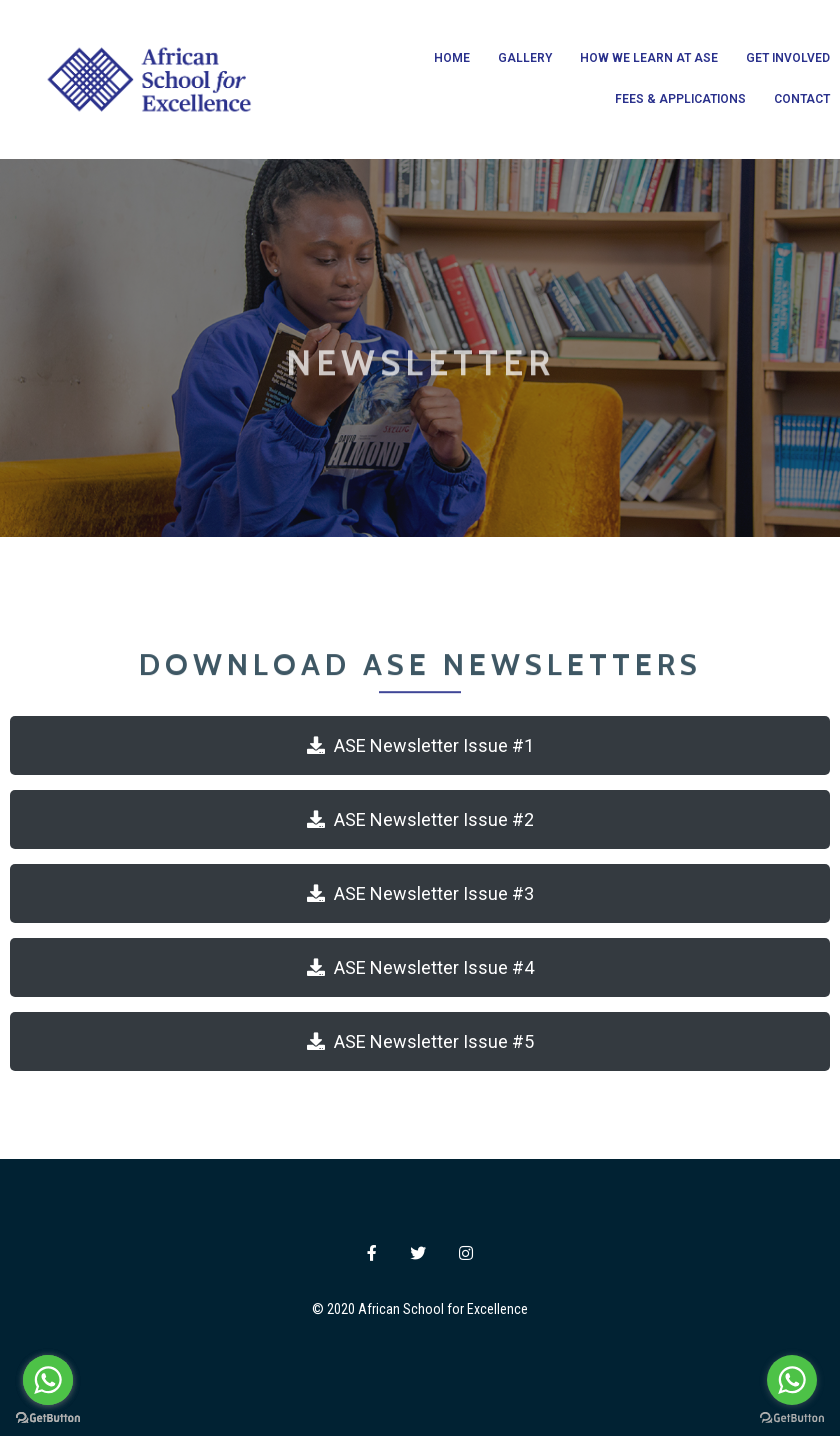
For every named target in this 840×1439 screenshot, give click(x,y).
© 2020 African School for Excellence (420, 1311)
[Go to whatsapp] (792, 1380)
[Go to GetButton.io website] (792, 1418)
